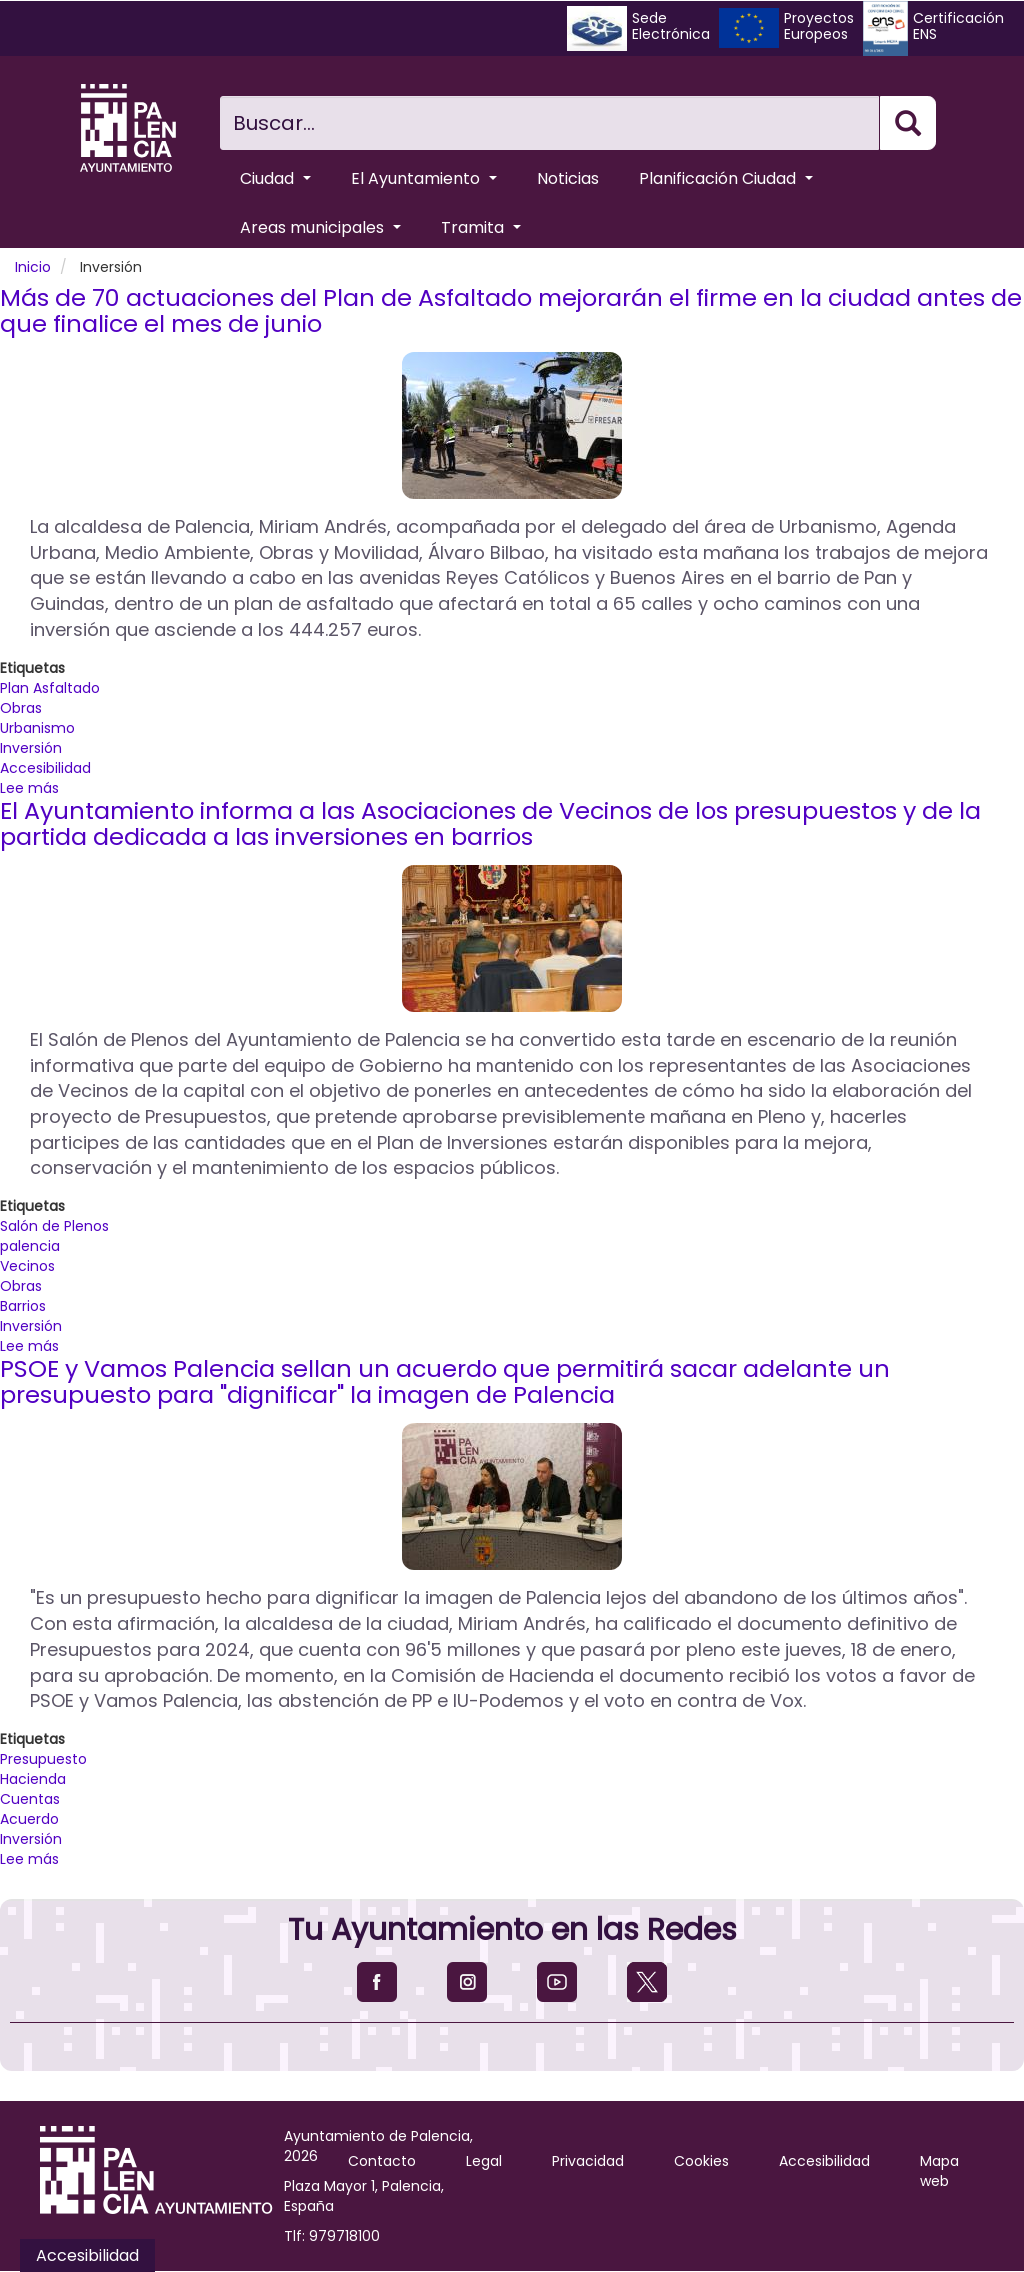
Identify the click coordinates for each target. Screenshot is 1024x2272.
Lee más (29, 788)
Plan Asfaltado (50, 688)
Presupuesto (43, 1759)
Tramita (481, 227)
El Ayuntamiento (424, 178)
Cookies (701, 2161)
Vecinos (27, 1266)
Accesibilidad (45, 768)
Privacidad (588, 2161)
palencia (30, 1246)
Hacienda (33, 1779)
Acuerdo (29, 1819)
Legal (484, 2161)
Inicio (33, 267)
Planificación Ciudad (726, 178)
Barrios (23, 1306)
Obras (21, 708)
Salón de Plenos (54, 1226)
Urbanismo (37, 728)
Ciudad (275, 178)
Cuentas (30, 1799)
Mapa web (939, 2171)
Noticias (568, 178)
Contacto (382, 2161)
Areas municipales (320, 227)
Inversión (31, 748)
